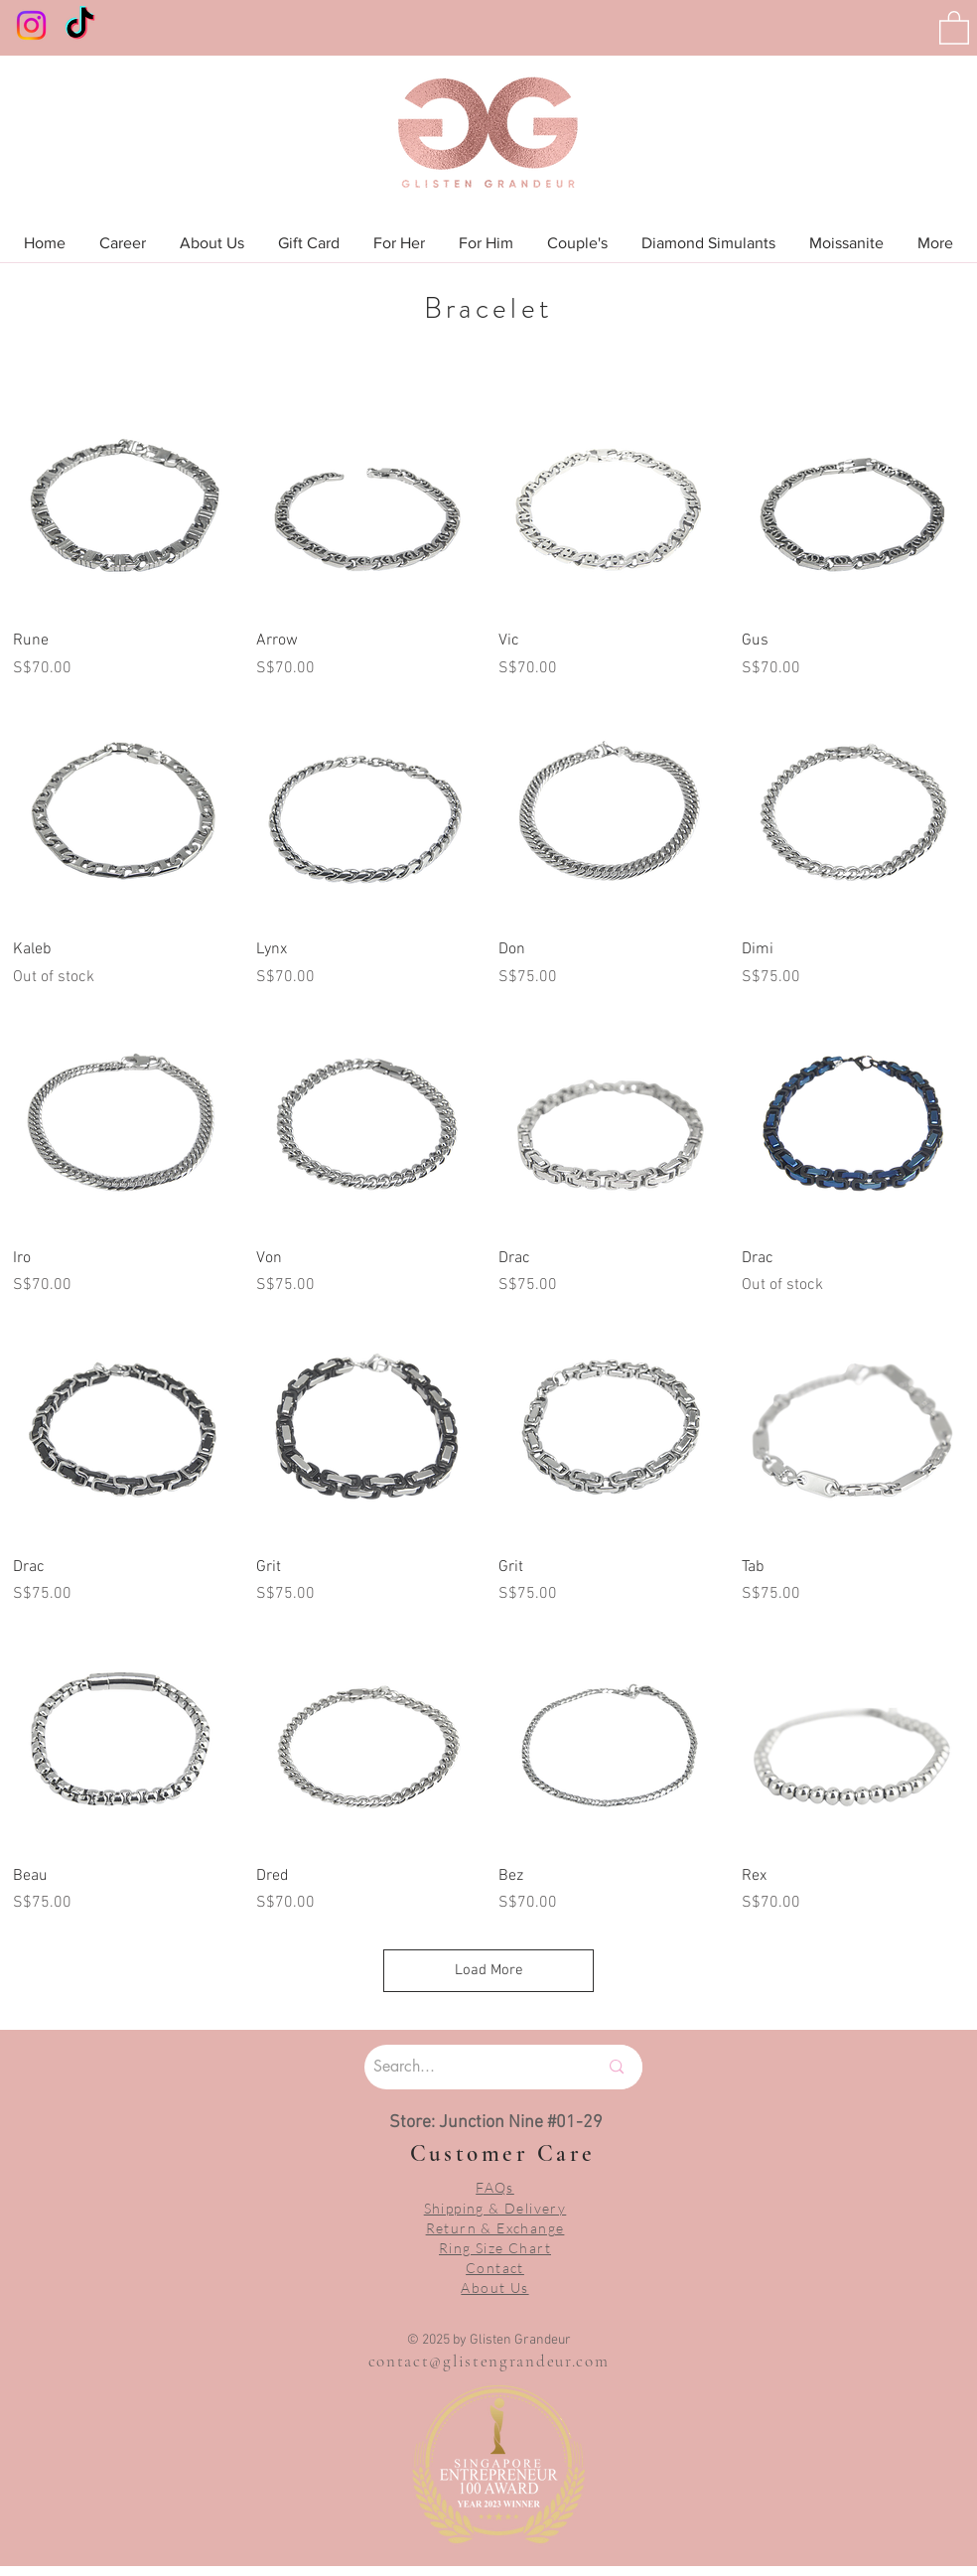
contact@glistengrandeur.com (489, 2361)
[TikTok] (80, 25)
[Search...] (461, 2067)
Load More (489, 1970)
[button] (954, 27)
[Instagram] (31, 25)
